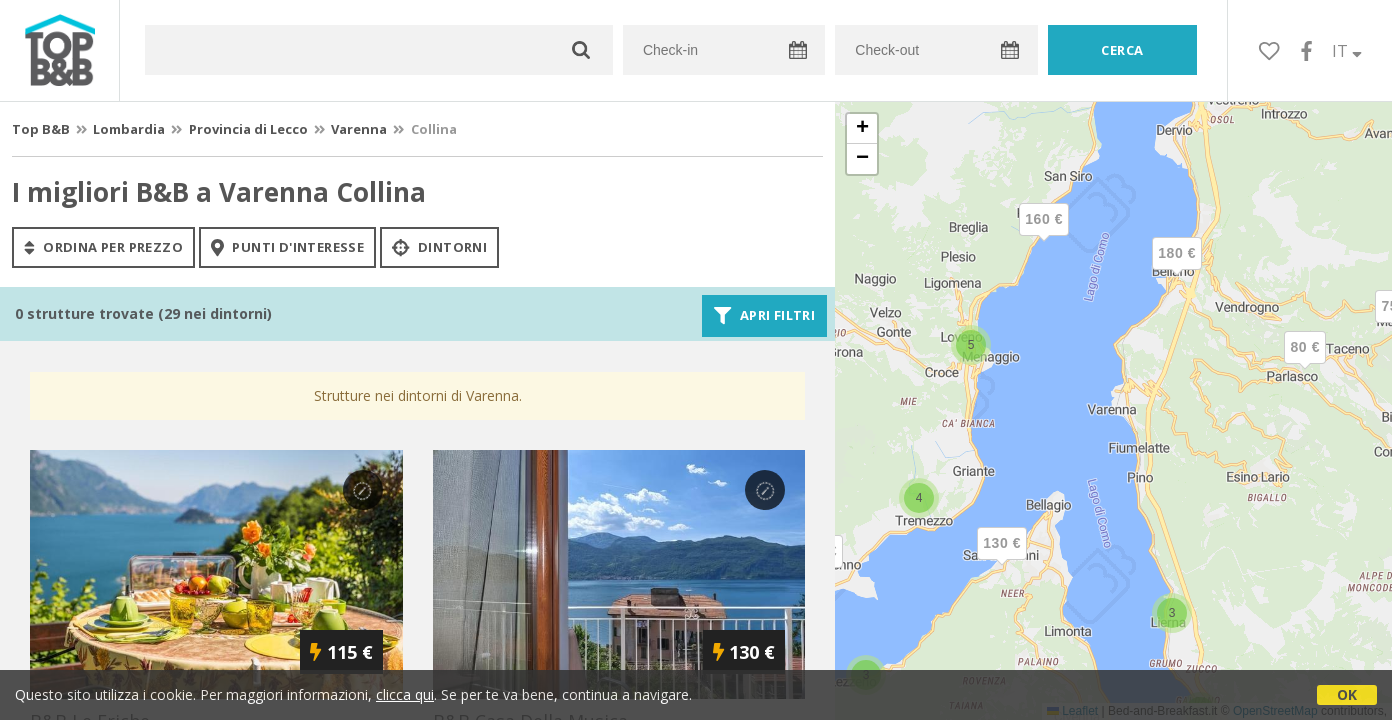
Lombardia (129, 129)
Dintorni (439, 247)
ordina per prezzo (103, 247)
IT (1347, 51)
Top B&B (41, 129)
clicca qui (405, 694)
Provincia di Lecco (248, 129)
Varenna (359, 129)
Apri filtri (764, 316)
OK (1347, 694)
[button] (1305, 364)
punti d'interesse (287, 247)
